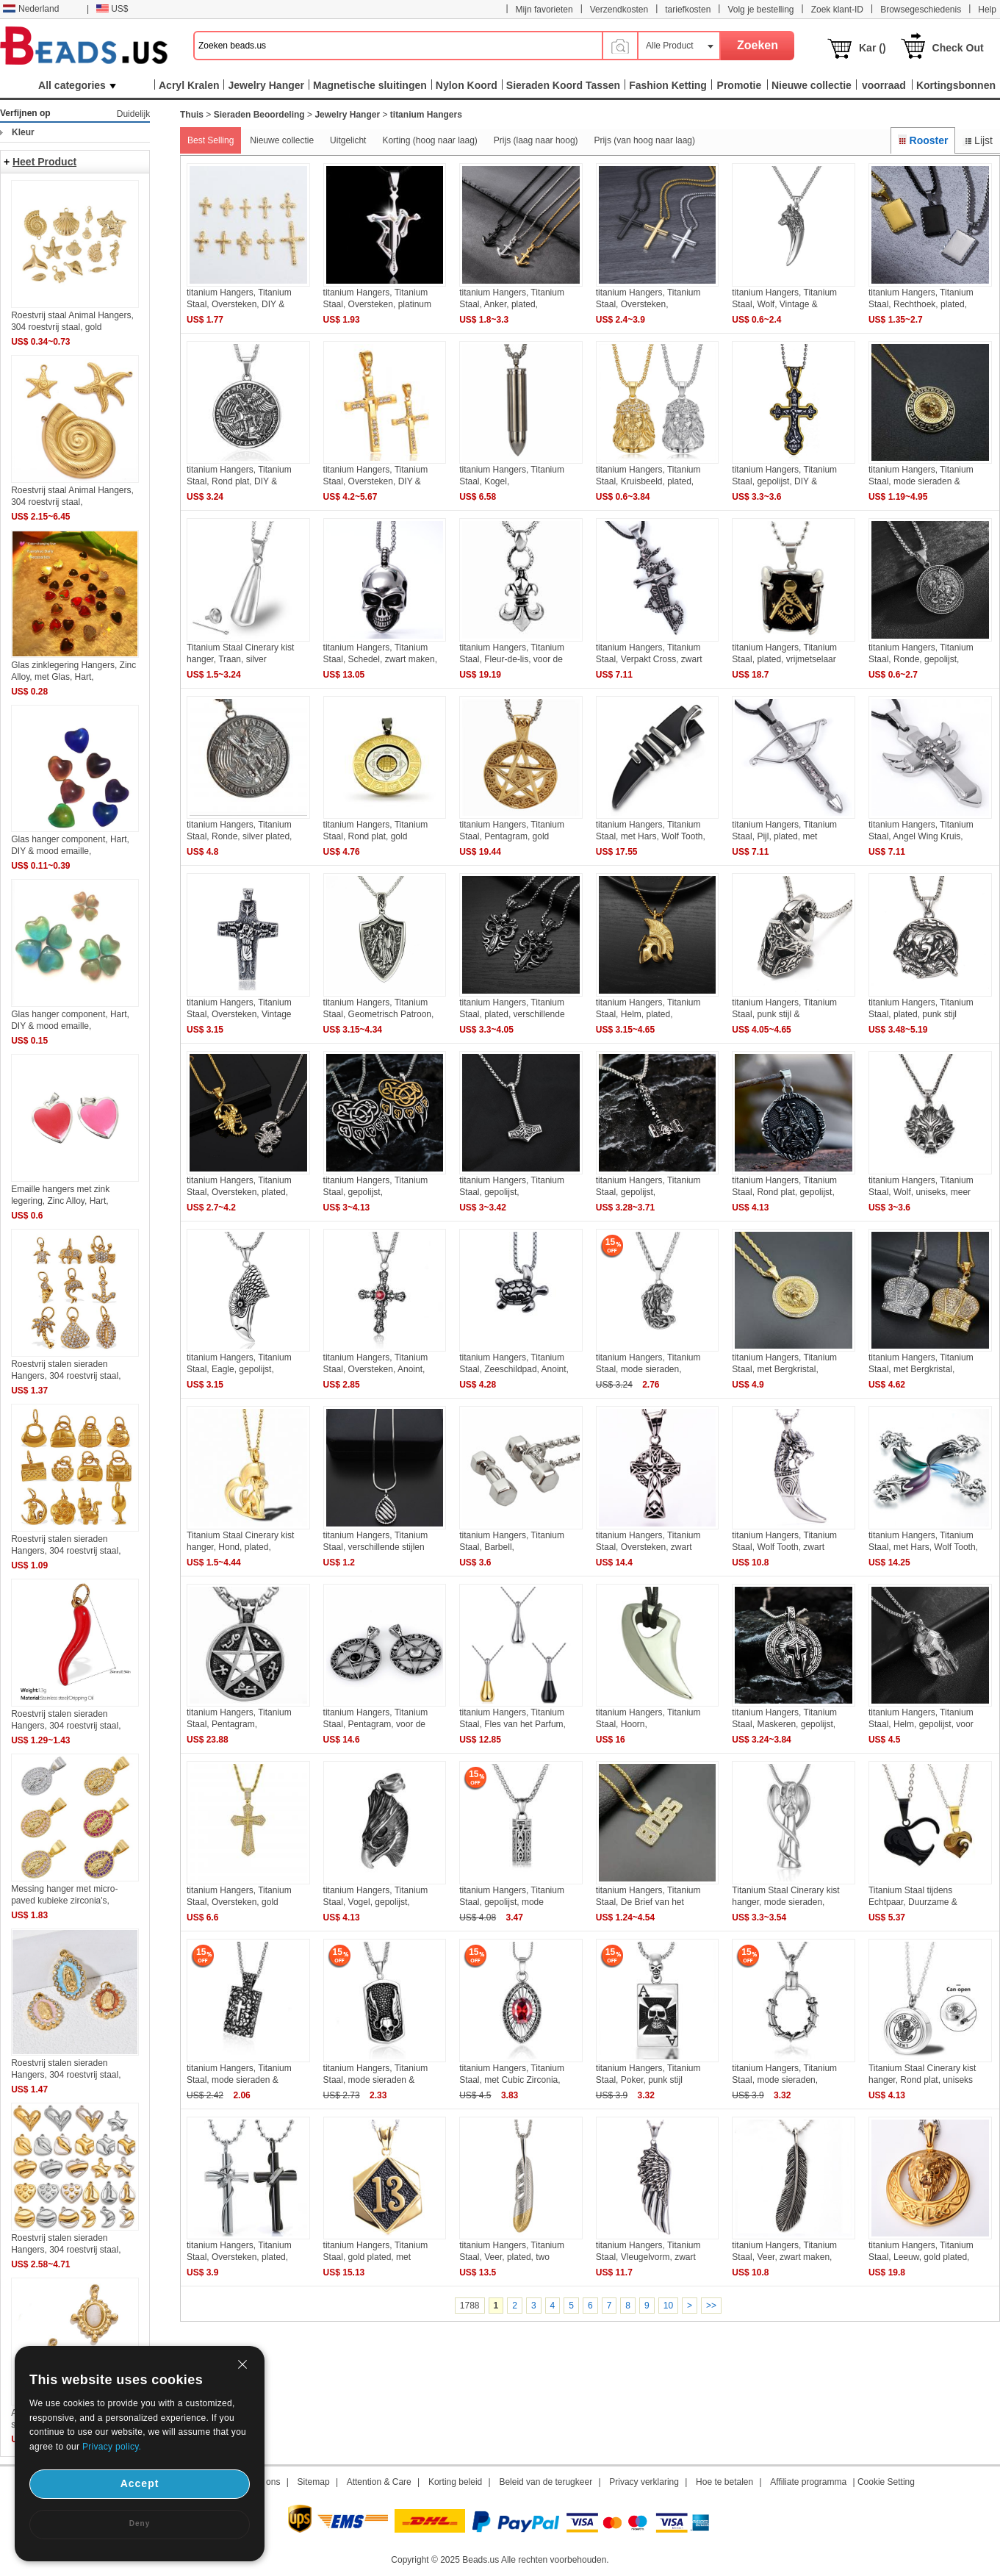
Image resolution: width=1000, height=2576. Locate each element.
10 (668, 2305)
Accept (139, 2483)
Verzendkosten (619, 9)
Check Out (958, 48)
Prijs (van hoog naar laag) (644, 140)
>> (711, 2305)
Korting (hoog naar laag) (429, 140)
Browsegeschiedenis (920, 9)
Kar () (872, 48)
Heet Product (44, 162)
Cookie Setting (886, 2482)
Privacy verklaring (644, 2482)
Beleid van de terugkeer (545, 2482)
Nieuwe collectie (282, 140)
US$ (112, 9)
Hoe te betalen (724, 2482)
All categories (77, 85)
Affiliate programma (808, 2482)
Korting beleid (455, 2482)
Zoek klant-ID (837, 9)
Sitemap (314, 2482)
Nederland (31, 9)
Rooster (923, 140)
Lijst (978, 140)
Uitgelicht (348, 140)
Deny (139, 2523)
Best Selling (210, 140)
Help (987, 9)
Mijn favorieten (544, 9)
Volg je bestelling (760, 9)
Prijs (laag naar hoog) (536, 140)
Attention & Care (379, 2482)
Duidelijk (133, 114)
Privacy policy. (111, 2447)
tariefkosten (688, 9)
